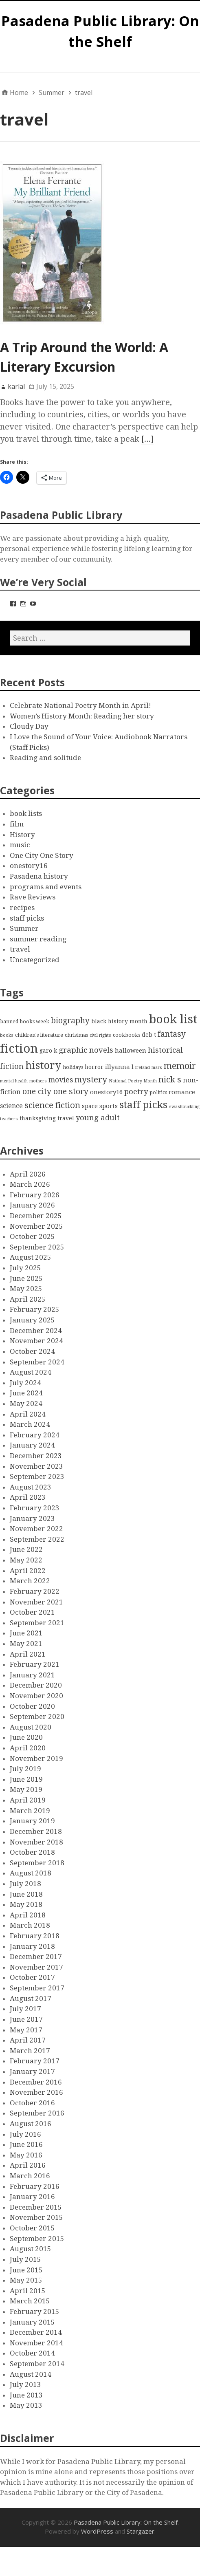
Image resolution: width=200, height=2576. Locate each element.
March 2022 (30, 1581)
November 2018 (36, 1842)
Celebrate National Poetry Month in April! (80, 705)
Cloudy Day (29, 726)
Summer (24, 928)
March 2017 (30, 2051)
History (22, 835)
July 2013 (25, 2384)
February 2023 (34, 1508)
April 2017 (28, 2040)
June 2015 (26, 2270)
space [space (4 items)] (90, 1106)
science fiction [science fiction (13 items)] (52, 1105)
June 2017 (26, 2019)
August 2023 (30, 1487)
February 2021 (34, 1664)
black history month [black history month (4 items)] (119, 1021)
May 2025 (26, 1289)
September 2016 (37, 2113)
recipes (22, 907)
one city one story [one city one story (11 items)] (55, 1091)
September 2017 (37, 1988)
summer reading (38, 939)
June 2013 (26, 2395)
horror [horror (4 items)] (94, 1067)
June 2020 (26, 1737)
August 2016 (30, 2124)
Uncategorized (34, 960)
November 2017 (36, 1967)
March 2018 (30, 1925)
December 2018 (36, 1831)
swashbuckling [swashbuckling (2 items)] (184, 1106)
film (17, 824)
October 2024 (32, 1351)
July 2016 (25, 2134)
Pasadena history (39, 876)
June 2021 (26, 1633)
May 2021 (26, 1643)
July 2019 (25, 1769)
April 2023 (28, 1497)
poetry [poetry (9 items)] (136, 1091)
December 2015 (36, 2207)
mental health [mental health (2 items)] (14, 1081)
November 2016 (36, 2092)
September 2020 (37, 1716)
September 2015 (37, 2238)
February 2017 (34, 2061)
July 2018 (25, 1884)
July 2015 (25, 2259)
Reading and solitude (45, 758)
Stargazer (140, 2531)
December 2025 (36, 1216)
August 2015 (30, 2249)
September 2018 (37, 1863)
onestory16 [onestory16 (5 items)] (106, 1092)
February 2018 (34, 1936)
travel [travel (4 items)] (65, 1118)
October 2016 (32, 2103)
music (20, 845)
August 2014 (30, 2374)
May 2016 (26, 2155)
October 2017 (32, 1977)
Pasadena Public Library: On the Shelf (126, 2522)
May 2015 (26, 2280)
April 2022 (28, 1571)
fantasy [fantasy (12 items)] (172, 1034)
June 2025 (26, 1278)
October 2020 (32, 1706)
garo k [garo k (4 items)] (48, 1050)
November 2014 (36, 2343)
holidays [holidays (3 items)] (73, 1067)
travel (20, 949)
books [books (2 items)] (6, 1035)
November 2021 (36, 1602)
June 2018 (26, 1894)
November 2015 (36, 2217)
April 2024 (28, 1414)
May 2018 (26, 1904)
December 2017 (36, 1956)
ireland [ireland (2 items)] (142, 1067)
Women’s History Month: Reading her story (82, 716)
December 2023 (36, 1456)
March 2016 (30, 2176)
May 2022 (26, 1560)
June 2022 (26, 1549)
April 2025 (28, 1299)
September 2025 (37, 1247)
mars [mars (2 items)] (157, 1067)
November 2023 (36, 1466)
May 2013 (26, 2405)
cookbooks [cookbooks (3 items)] (126, 1035)
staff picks (27, 918)
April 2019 (28, 1800)
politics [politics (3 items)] (158, 1092)
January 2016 (32, 2197)
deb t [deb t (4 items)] (149, 1034)
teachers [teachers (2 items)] (9, 1119)
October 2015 (32, 2228)
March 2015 (30, 2301)
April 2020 (28, 1748)
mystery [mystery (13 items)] (91, 1079)
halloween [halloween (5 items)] (130, 1050)
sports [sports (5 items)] (108, 1106)
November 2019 (36, 1758)
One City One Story (41, 855)
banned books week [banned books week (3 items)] (24, 1021)
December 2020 (36, 1685)
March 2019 (30, 1811)
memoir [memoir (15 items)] (180, 1066)
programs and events (45, 887)
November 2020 (36, 1696)
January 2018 (32, 1946)
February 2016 (34, 2186)
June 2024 (26, 1393)
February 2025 (34, 1309)
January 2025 (32, 1320)
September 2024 (37, 1362)
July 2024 (25, 1383)
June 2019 (26, 1779)
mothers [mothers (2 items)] (38, 1081)
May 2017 (26, 2030)
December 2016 (36, 2082)
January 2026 (32, 1205)
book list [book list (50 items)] (173, 1019)
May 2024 (26, 1403)
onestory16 (29, 866)
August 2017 (30, 1998)
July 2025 (25, 1268)
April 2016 (28, 2165)
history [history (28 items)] (43, 1065)
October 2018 (32, 1852)
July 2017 (25, 2009)
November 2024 (36, 1341)
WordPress (97, 2531)
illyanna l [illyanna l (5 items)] (119, 1067)
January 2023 (32, 1518)
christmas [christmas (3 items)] (76, 1035)
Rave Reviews (32, 897)
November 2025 (36, 1226)
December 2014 (36, 2332)
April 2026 (28, 1174)
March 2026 (30, 1184)
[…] (147, 439)
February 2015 (34, 2311)
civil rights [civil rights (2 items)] (100, 1035)
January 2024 (32, 1445)
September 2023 (37, 1476)
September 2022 (37, 1539)
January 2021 (32, 1675)
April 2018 (28, 1915)
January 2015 (32, 2322)
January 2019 (32, 1821)
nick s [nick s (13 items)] (169, 1079)
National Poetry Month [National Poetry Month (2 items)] (133, 1081)
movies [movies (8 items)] (60, 1080)
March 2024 (30, 1424)
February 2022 (34, 1591)
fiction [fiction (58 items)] (19, 1049)
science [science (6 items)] (11, 1106)
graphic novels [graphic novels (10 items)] (86, 1050)
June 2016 (26, 2144)
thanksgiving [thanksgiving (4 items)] (38, 1118)
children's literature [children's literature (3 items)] (39, 1035)
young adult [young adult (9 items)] (98, 1117)
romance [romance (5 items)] (182, 1092)
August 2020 (30, 1727)
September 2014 (37, 2364)
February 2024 (34, 1435)
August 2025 (30, 1257)
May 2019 (26, 1789)
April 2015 (28, 2291)
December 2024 (36, 1331)
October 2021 (32, 1612)
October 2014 (32, 2353)
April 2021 (28, 1654)
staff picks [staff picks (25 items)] (143, 1105)
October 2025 (32, 1236)
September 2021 (37, 1623)
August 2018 (30, 1873)
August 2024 (30, 1372)
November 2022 (36, 1529)
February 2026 (34, 1195)
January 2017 (32, 2071)
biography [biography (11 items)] (70, 1020)
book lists (26, 813)
